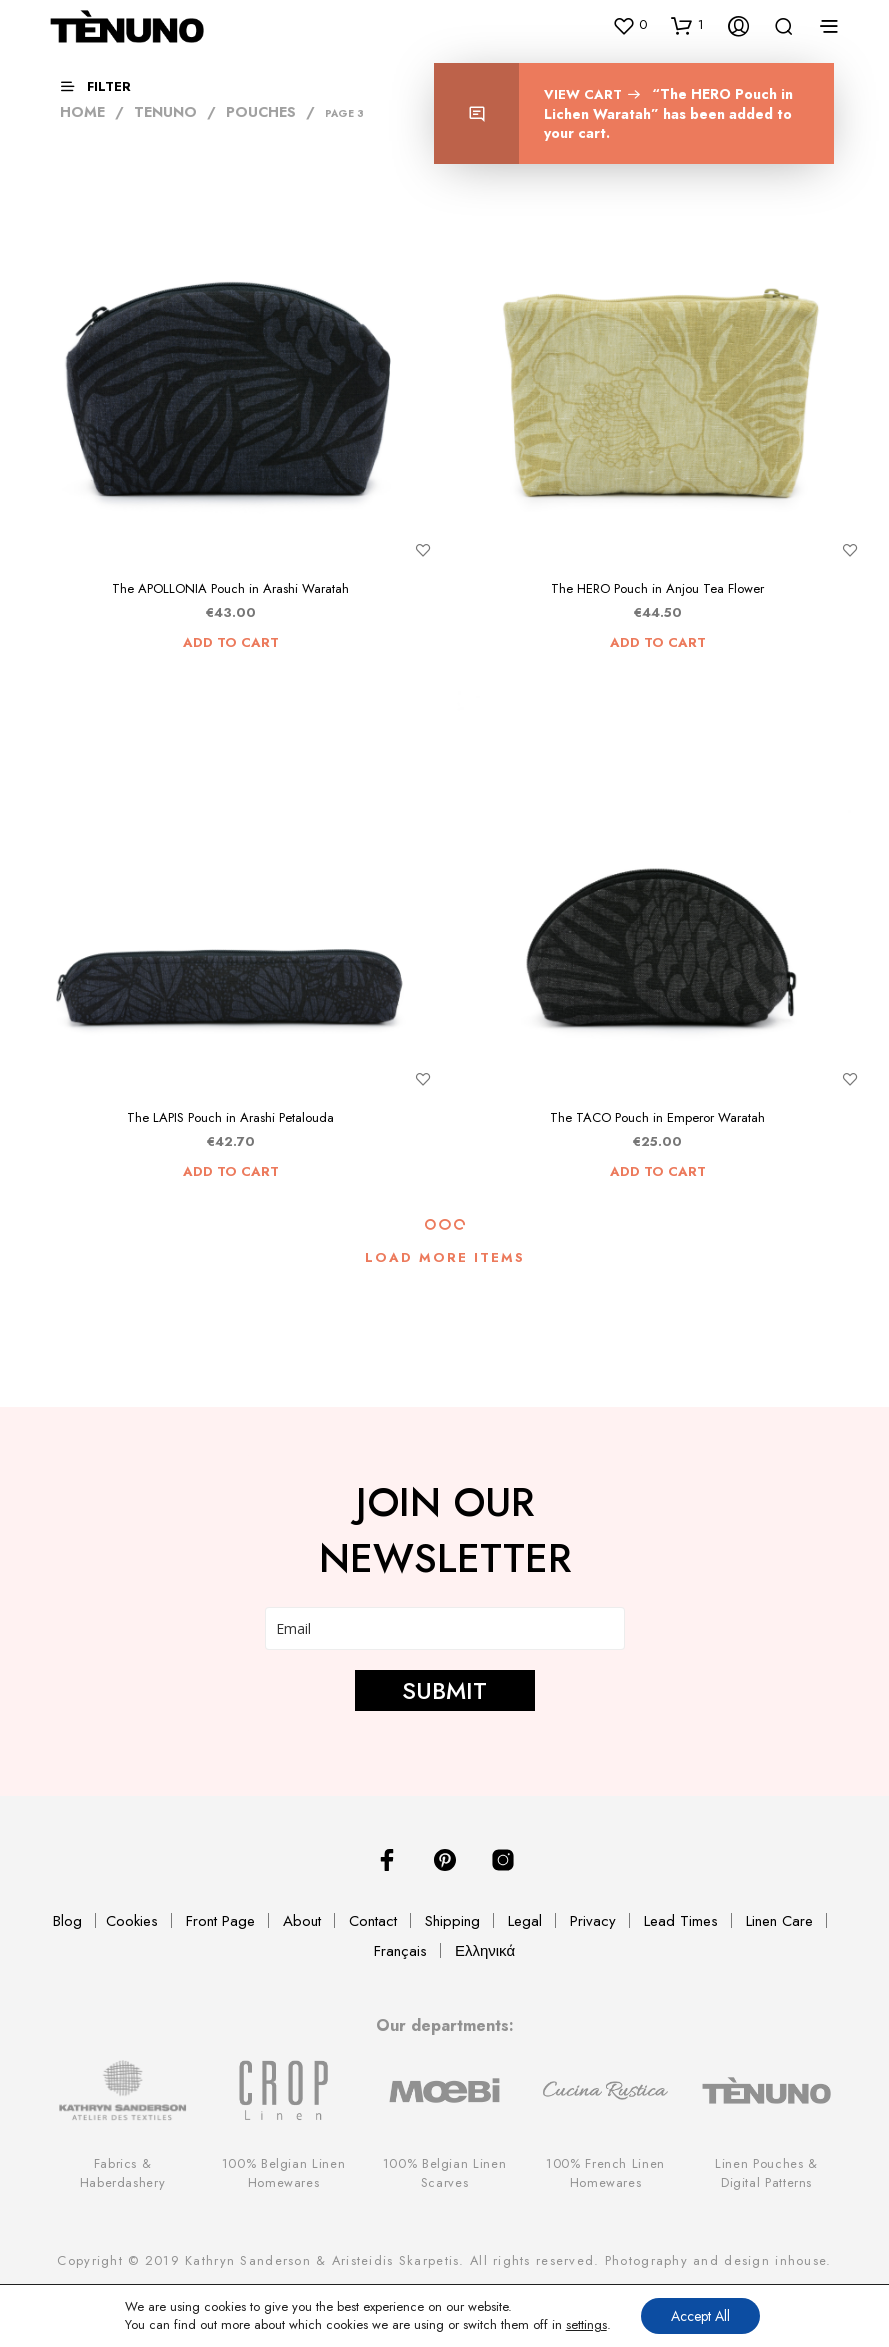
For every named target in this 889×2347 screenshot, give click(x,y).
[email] (445, 1628)
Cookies (132, 1921)
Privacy (593, 1921)
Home (82, 112)
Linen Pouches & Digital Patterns (766, 2173)
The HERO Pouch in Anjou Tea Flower (657, 589)
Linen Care (779, 1921)
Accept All (700, 2316)
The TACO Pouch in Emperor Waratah (657, 1118)
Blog (67, 1921)
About (302, 1921)
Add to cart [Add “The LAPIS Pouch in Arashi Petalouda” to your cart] (231, 1171)
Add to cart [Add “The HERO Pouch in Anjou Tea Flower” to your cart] (658, 642)
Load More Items (445, 1257)
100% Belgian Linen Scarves (445, 2173)
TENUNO (165, 112)
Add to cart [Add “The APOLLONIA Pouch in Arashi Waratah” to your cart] (231, 642)
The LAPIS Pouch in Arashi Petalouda (230, 1118)
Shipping (452, 1921)
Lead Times (681, 1921)
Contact (373, 1921)
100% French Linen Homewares (605, 2173)
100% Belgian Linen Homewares (284, 2173)
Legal (525, 1921)
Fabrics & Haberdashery (123, 2173)
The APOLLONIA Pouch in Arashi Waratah (230, 589)
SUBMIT (444, 1690)
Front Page (220, 1921)
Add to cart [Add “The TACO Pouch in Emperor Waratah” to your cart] (658, 1171)
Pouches (261, 112)
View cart (586, 94)
